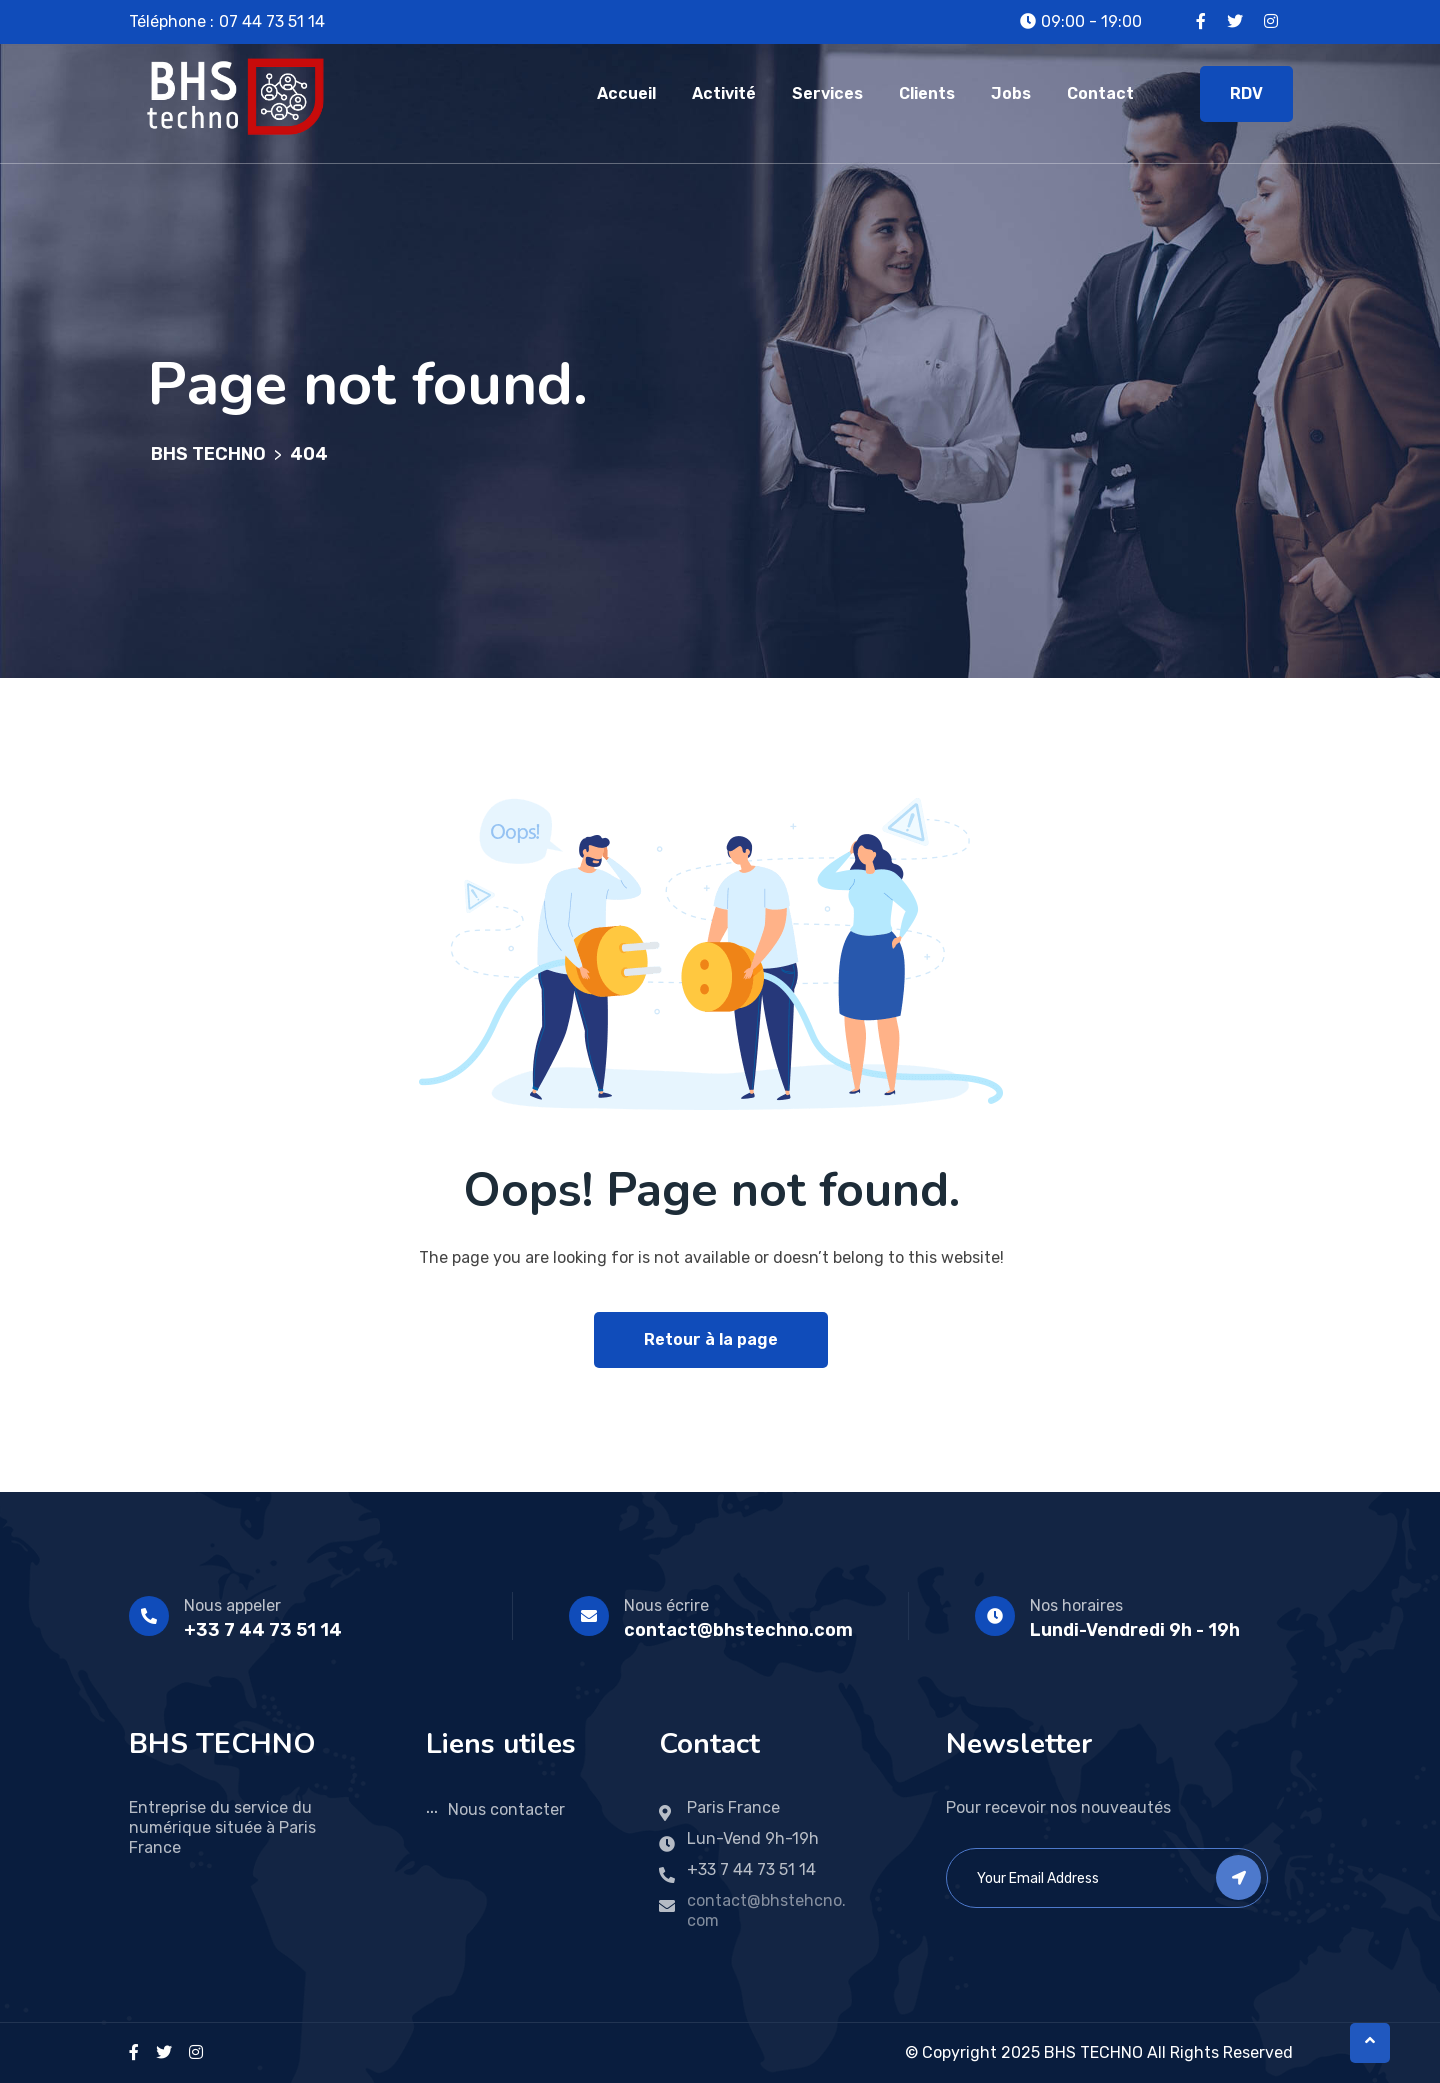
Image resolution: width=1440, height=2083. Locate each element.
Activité (724, 93)
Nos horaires (1076, 1605)
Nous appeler (232, 1605)
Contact (1100, 93)
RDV (1246, 93)
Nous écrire (666, 1605)
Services (827, 93)
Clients (927, 93)
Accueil (626, 93)
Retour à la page (711, 1339)
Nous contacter (506, 1809)
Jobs (1011, 93)
